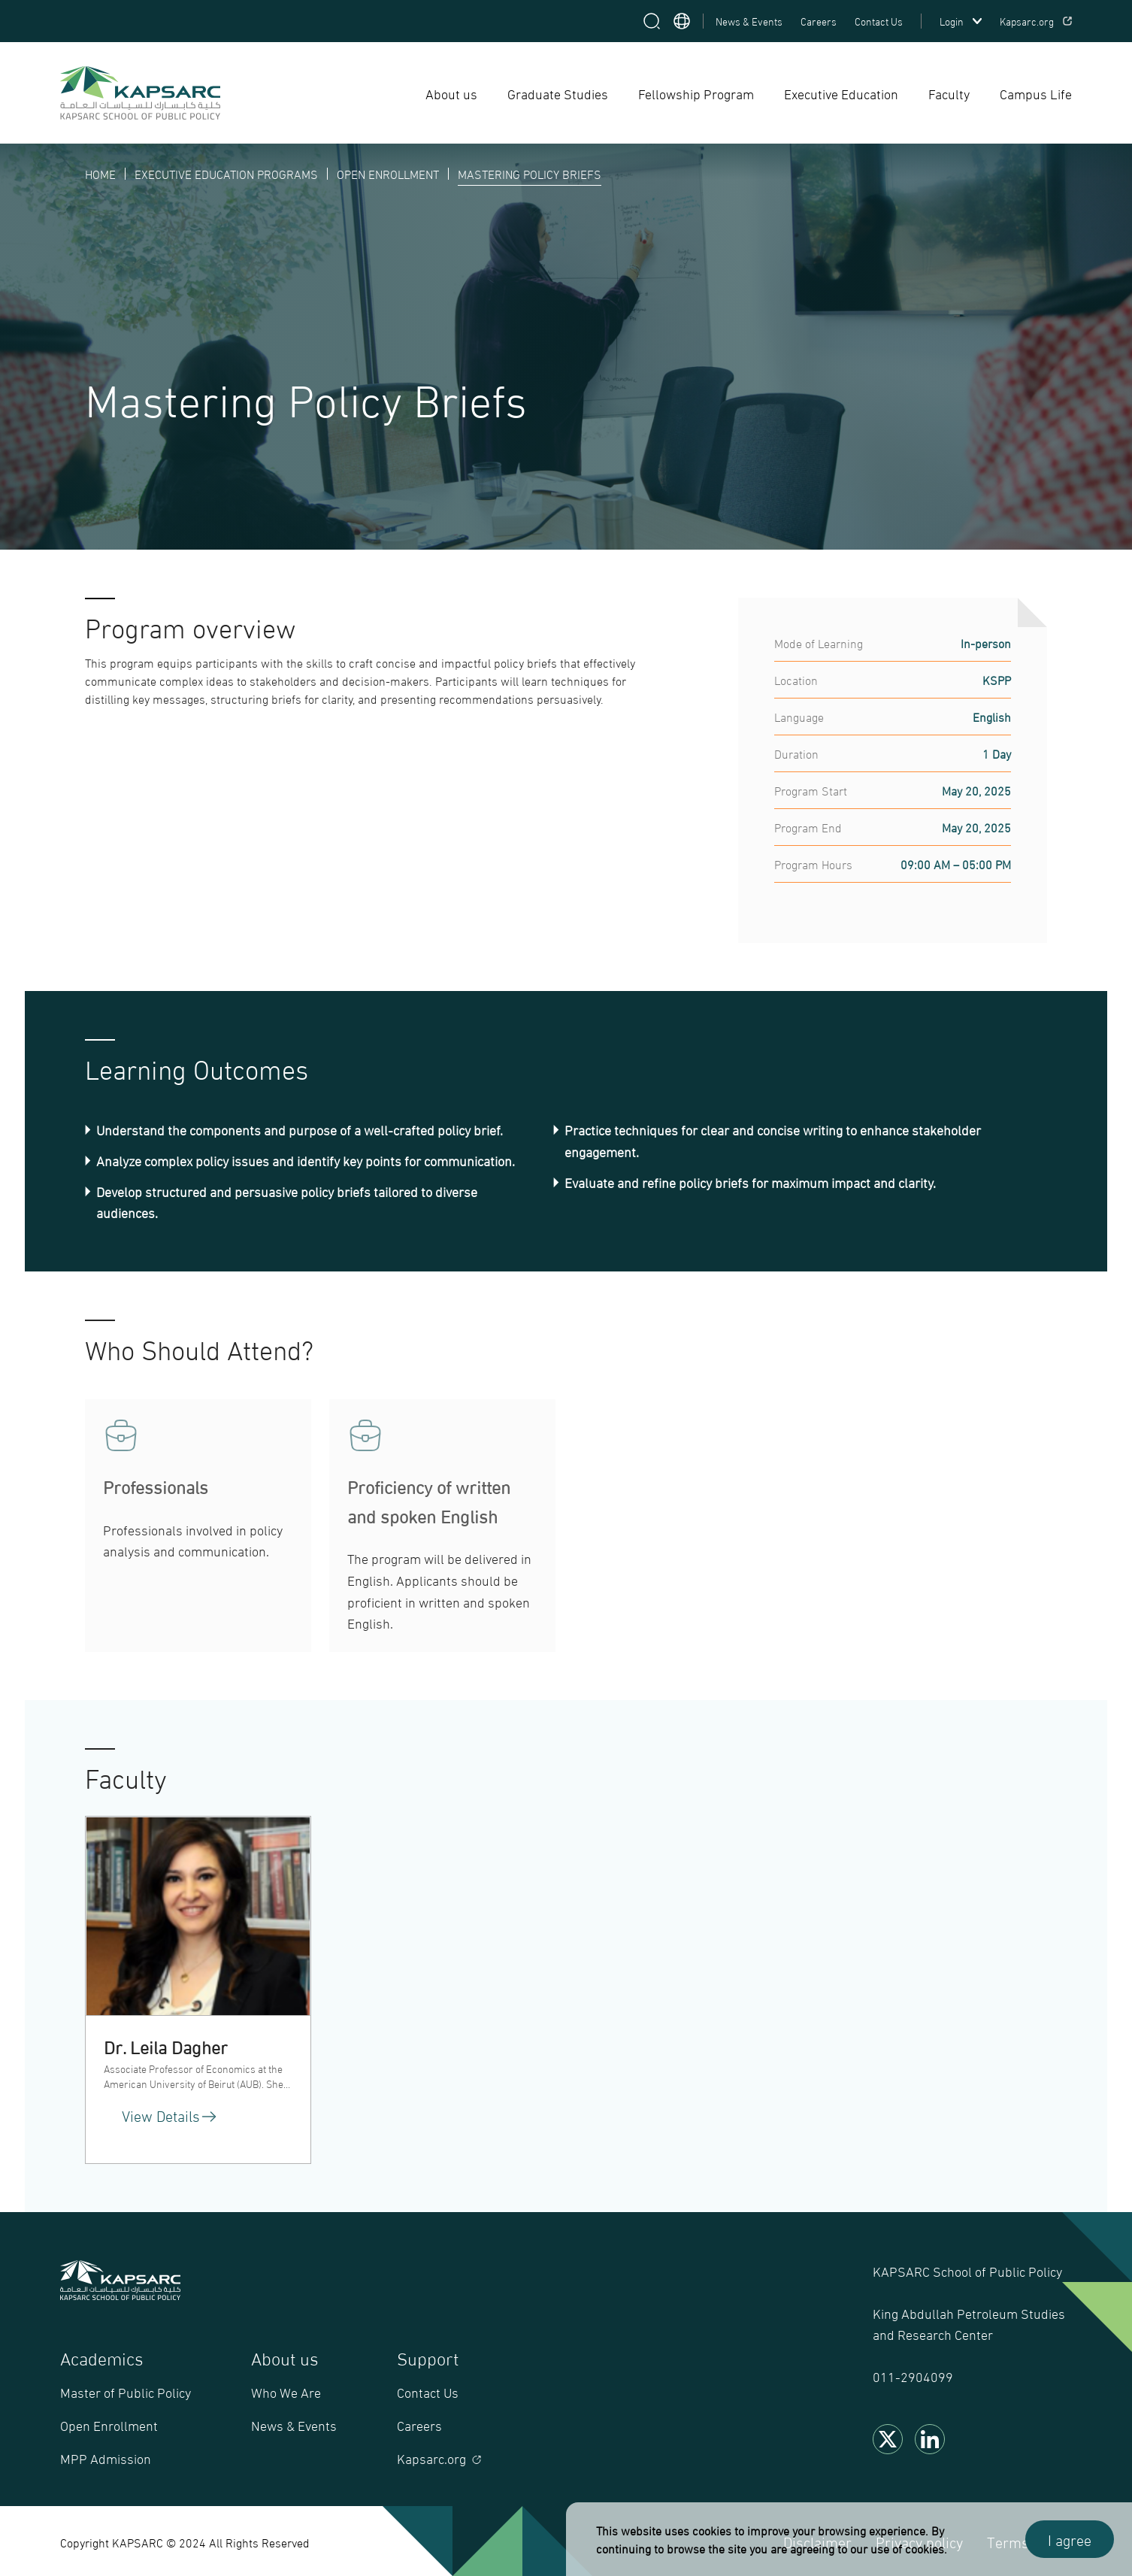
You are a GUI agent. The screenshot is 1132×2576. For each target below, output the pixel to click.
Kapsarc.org (1036, 21)
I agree (1069, 2539)
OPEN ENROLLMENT (388, 173)
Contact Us (879, 21)
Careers (819, 21)
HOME (100, 173)
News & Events (749, 21)
